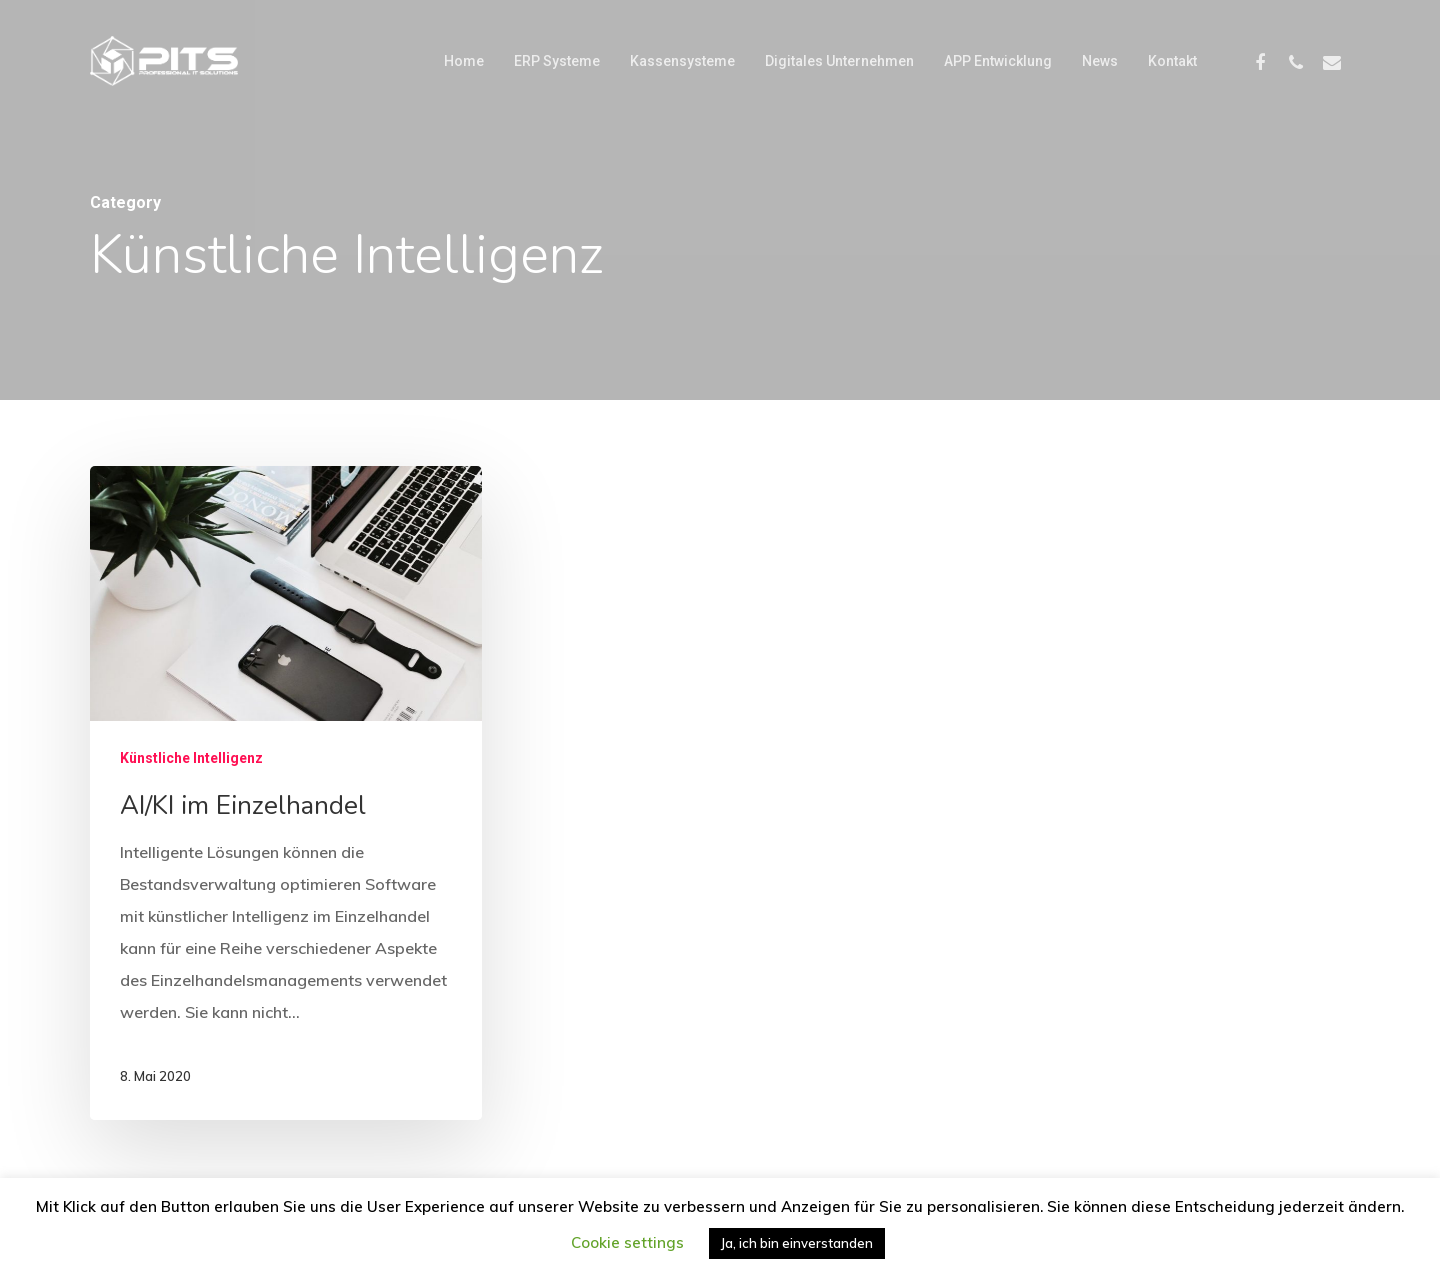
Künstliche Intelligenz (191, 758)
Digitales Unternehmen (839, 61)
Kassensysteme (682, 61)
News (1100, 61)
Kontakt (1172, 61)
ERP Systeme (557, 61)
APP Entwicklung (998, 61)
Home (464, 61)
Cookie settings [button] (627, 1242)
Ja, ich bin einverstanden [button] (797, 1243)
